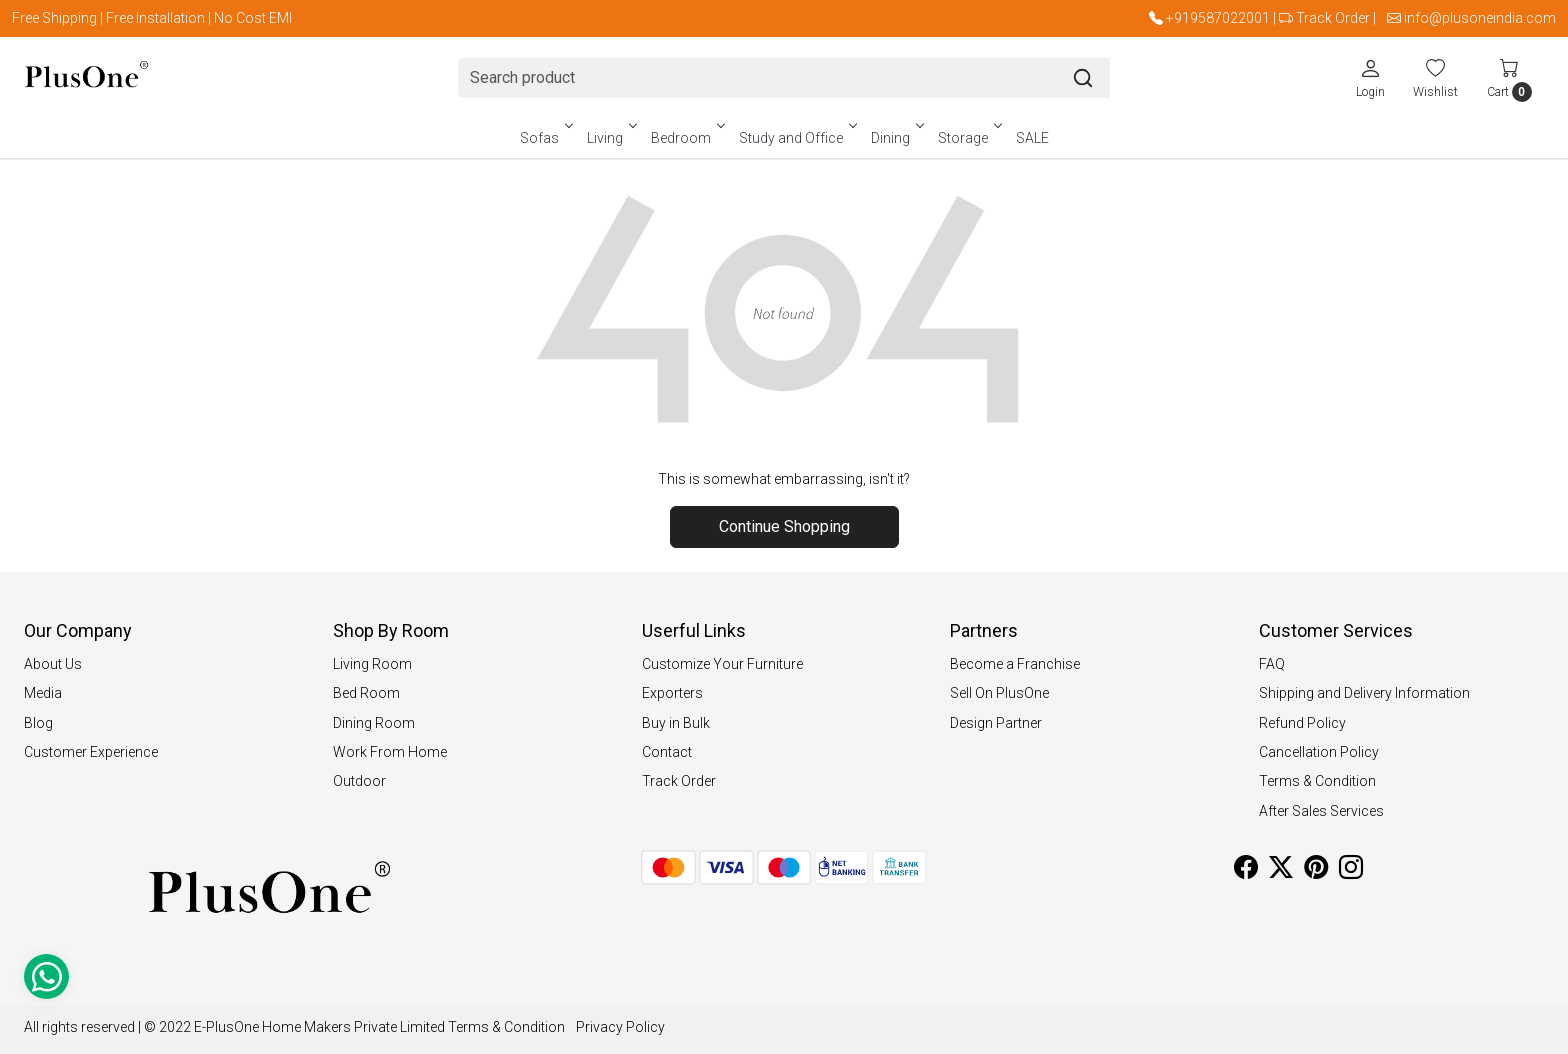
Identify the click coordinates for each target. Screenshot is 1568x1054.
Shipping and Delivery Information (1364, 693)
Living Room (372, 664)
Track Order (1333, 18)
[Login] (1370, 78)
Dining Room (374, 723)
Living (610, 138)
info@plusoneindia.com (1480, 18)
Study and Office (796, 138)
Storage (968, 138)
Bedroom (686, 138)
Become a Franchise (1015, 664)
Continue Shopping (784, 526)
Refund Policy (1302, 723)
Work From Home (390, 752)
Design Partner (996, 723)
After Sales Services (1321, 811)
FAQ (1272, 664)
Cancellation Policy (1319, 752)
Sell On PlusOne (999, 693)
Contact (667, 752)
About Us (53, 664)
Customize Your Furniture (722, 664)
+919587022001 (1218, 18)
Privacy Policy (620, 1027)
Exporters (672, 693)
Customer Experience (91, 752)
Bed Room (366, 693)
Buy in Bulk (676, 723)
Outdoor (359, 781)
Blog (38, 723)
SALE (1032, 138)
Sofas (545, 138)
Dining (896, 138)
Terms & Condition (1317, 781)
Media (43, 693)
